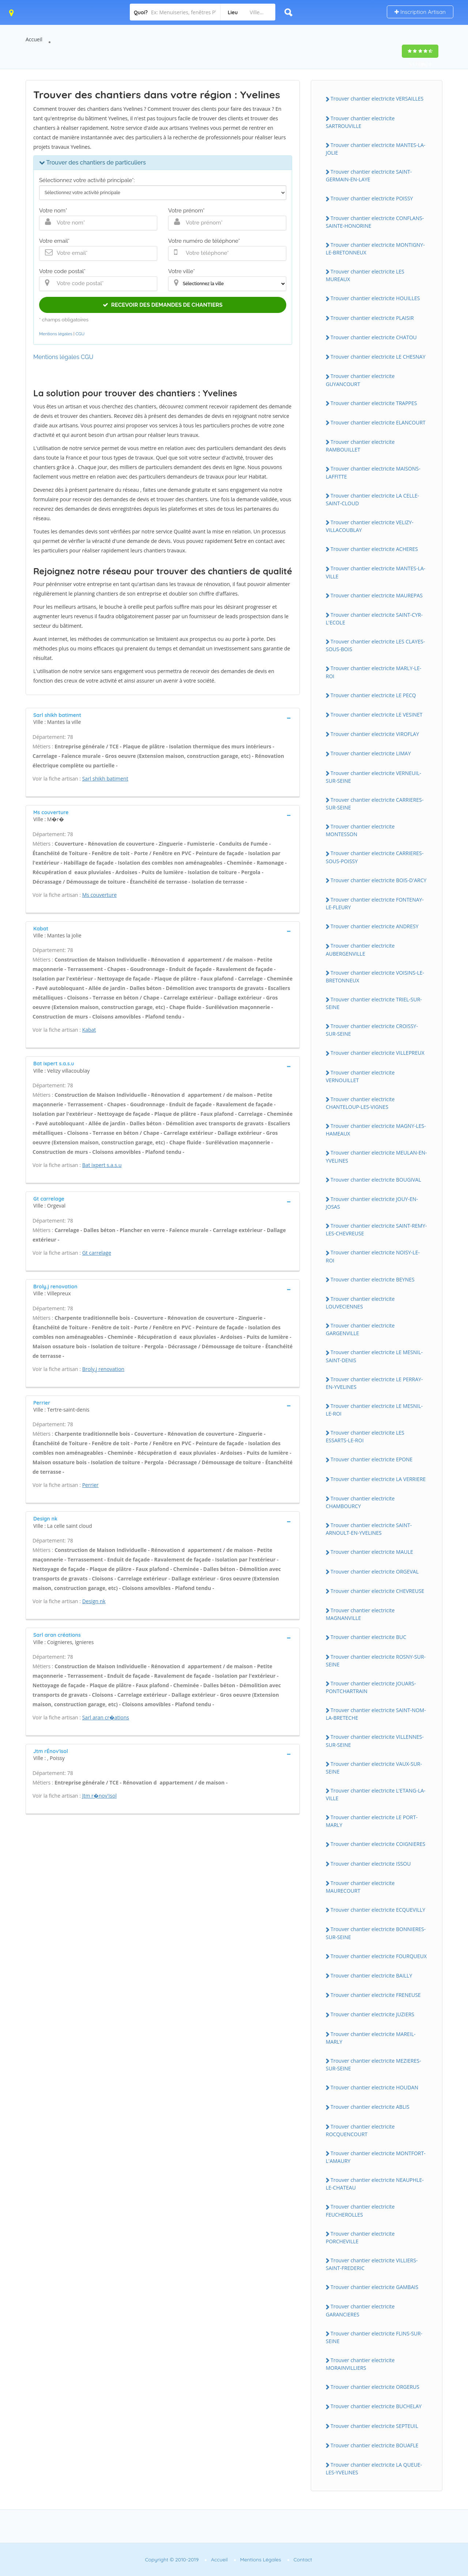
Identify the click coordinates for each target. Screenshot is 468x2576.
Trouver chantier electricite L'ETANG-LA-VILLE (376, 1794)
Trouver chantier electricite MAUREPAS (377, 595)
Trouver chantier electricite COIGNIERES (378, 1843)
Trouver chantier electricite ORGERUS (375, 2386)
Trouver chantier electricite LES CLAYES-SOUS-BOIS (375, 645)
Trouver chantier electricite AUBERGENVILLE (360, 949)
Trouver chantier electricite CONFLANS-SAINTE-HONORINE (375, 222)
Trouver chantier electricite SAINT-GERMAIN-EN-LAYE (369, 175)
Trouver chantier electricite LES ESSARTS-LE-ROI (365, 1436)
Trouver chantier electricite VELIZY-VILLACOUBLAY (370, 526)
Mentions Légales (260, 2559)
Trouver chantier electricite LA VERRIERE (378, 1479)
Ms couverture (99, 894)
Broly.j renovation (103, 1369)
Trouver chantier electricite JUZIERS (372, 2014)
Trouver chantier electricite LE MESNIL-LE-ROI (374, 1409)
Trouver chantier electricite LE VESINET (376, 714)
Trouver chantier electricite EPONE (371, 1459)
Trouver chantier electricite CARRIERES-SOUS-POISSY (374, 857)
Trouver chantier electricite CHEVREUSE (377, 1590)
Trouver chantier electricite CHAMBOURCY (360, 1502)
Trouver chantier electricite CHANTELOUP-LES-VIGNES (360, 1103)
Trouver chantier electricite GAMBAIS (374, 2287)
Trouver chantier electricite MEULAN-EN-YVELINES (376, 1156)
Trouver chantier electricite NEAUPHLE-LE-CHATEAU (375, 2183)
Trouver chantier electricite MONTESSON (360, 830)
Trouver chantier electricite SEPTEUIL (374, 2425)
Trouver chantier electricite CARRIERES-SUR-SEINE (374, 803)
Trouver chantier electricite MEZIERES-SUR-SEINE (373, 2064)
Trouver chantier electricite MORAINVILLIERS (360, 2364)
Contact (303, 2559)
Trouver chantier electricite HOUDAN (374, 2087)
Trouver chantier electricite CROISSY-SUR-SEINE (372, 1030)
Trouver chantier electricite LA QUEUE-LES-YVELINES (374, 2468)
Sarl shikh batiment (105, 778)
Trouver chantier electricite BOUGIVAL (376, 1179)
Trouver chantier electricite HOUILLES (375, 298)
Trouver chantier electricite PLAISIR (372, 317)
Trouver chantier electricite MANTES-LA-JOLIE (375, 148)
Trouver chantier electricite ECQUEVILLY (378, 1909)
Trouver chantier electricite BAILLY (371, 1975)
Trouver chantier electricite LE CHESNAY (378, 356)
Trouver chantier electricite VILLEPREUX (377, 1052)
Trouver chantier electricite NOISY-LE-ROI (373, 1256)
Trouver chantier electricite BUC (368, 1636)
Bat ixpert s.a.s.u (102, 1165)
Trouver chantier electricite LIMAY (371, 753)
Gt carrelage (96, 1252)
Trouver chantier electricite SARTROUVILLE (360, 122)
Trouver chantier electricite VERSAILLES (377, 98)
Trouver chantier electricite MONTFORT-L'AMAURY (376, 2157)
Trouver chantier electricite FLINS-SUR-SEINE (374, 2337)
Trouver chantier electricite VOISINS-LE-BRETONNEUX (375, 976)
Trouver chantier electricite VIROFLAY (375, 733)
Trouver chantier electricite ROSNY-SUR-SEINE (376, 1660)
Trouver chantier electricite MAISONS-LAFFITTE (373, 472)
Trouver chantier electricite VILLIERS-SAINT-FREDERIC (372, 2264)
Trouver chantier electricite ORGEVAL (375, 1571)
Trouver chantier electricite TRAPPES (374, 403)
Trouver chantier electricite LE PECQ (373, 695)
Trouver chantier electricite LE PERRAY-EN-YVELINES (374, 1383)
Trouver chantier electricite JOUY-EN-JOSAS (372, 1203)
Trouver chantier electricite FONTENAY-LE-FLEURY (375, 903)
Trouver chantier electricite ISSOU (371, 1863)
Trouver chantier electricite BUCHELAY (376, 2406)
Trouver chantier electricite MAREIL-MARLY (371, 2038)
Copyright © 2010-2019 (172, 2559)
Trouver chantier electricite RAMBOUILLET (360, 445)
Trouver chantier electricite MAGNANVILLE (360, 1614)
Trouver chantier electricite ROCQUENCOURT (360, 2130)
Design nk (94, 1601)
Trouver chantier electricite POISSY (372, 198)
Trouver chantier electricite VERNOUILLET (360, 1076)
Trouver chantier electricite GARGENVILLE (360, 1329)
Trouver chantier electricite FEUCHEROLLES (360, 2210)
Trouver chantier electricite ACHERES (374, 548)
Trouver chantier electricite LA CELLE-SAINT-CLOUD (372, 499)
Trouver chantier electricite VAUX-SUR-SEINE (374, 1767)
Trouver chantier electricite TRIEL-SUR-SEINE (374, 1003)
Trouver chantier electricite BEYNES (373, 1279)
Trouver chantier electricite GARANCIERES (360, 2310)
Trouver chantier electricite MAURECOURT (360, 1887)
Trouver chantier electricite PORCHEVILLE (360, 2237)
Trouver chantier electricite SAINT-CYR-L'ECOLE (374, 618)
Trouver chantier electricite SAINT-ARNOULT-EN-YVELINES (369, 1529)
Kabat (89, 1029)
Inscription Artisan (420, 11)
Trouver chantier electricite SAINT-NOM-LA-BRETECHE (376, 1714)
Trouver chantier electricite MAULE (372, 1551)
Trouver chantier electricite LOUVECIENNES (360, 1302)
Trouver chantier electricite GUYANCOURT (360, 380)
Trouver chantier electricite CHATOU (374, 337)
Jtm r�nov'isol (99, 1795)
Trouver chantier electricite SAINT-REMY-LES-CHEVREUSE (376, 1229)
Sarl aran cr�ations (105, 1717)
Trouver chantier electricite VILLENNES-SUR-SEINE (375, 1740)
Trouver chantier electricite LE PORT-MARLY (372, 1821)
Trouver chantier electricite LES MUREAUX (365, 275)
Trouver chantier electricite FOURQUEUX (379, 1956)
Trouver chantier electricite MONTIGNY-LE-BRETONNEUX (375, 248)
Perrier (90, 1484)
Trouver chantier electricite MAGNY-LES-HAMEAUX (376, 1129)
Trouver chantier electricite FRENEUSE (376, 1994)
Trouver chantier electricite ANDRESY (374, 926)
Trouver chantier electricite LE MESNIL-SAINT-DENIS (374, 1356)
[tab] (163, 718)
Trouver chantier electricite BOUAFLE (374, 2445)
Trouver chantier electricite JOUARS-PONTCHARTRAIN (371, 1687)
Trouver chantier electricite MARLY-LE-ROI (373, 672)
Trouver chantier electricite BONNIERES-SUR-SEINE (376, 1933)
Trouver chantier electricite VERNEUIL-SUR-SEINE (373, 777)
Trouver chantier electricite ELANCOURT (378, 422)
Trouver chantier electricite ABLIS (370, 2106)
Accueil (34, 39)
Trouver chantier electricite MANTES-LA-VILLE (375, 572)
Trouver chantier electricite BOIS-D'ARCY (378, 880)
